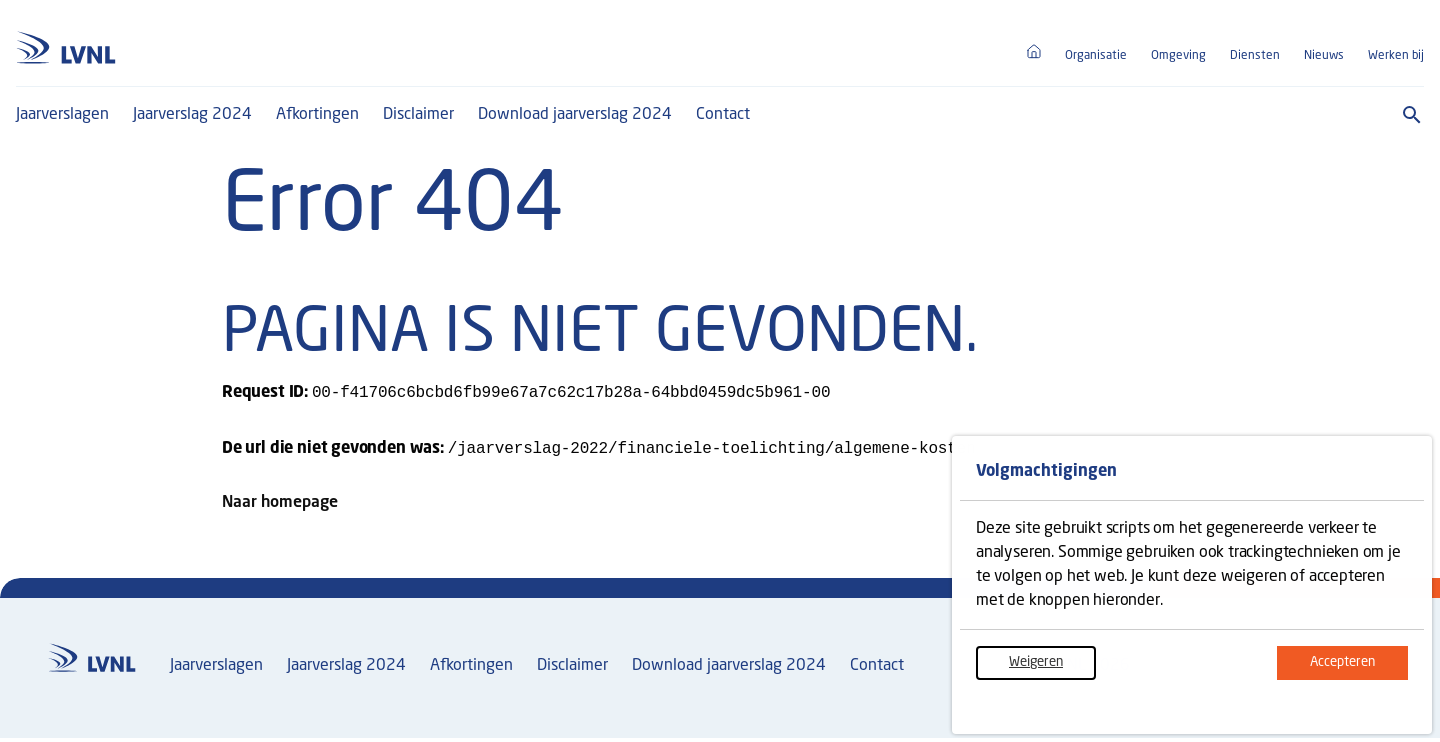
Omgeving (1178, 56)
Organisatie (1096, 56)
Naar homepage (280, 507)
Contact (723, 115)
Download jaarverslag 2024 (575, 115)
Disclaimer (418, 115)
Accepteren (1359, 673)
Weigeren (1052, 673)
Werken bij (1396, 56)
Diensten (1255, 56)
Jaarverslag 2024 (192, 115)
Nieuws (1324, 56)
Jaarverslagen (62, 115)
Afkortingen (317, 115)
